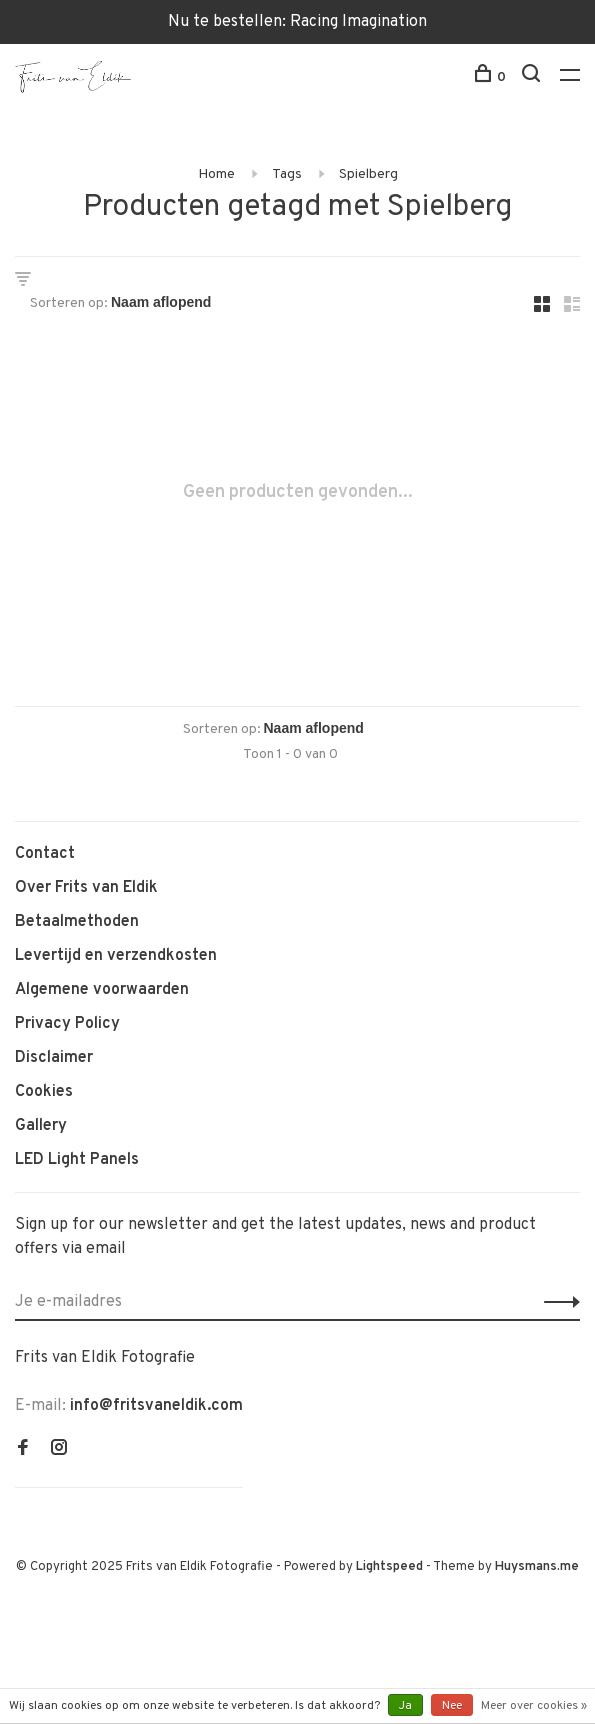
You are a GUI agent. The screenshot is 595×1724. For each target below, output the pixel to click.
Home (216, 174)
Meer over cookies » (534, 1706)
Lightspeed (389, 1567)
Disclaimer (54, 1058)
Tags (287, 174)
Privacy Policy (67, 1024)
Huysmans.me (537, 1567)
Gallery (41, 1126)
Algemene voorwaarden (102, 990)
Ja (405, 1706)
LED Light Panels (77, 1160)
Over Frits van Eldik (86, 888)
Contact (45, 854)
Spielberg (368, 174)
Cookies (44, 1092)
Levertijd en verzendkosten (116, 956)
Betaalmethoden (77, 922)
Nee (452, 1706)
